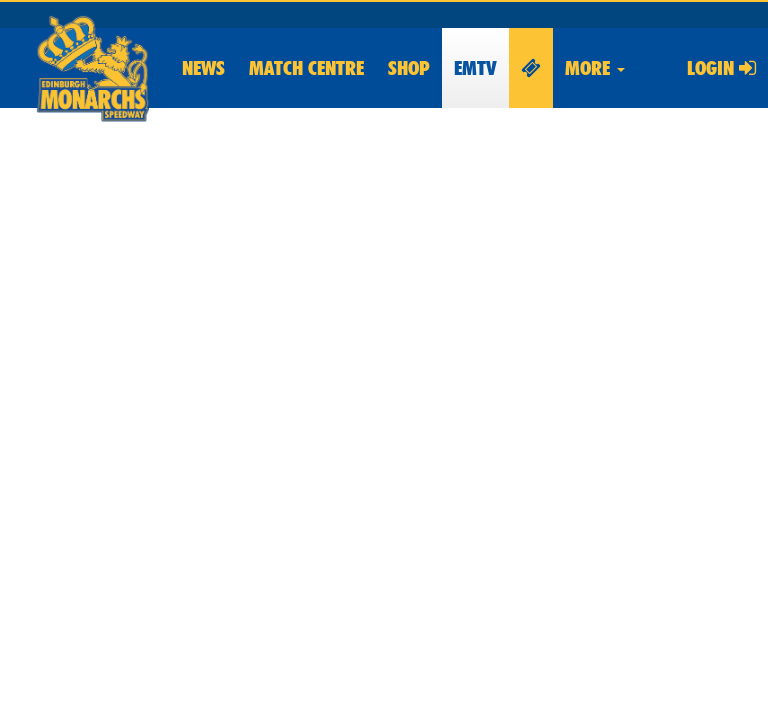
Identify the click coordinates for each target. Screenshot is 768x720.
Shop (409, 68)
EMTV (475, 68)
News (203, 68)
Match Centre (306, 68)
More (595, 68)
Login (721, 68)
